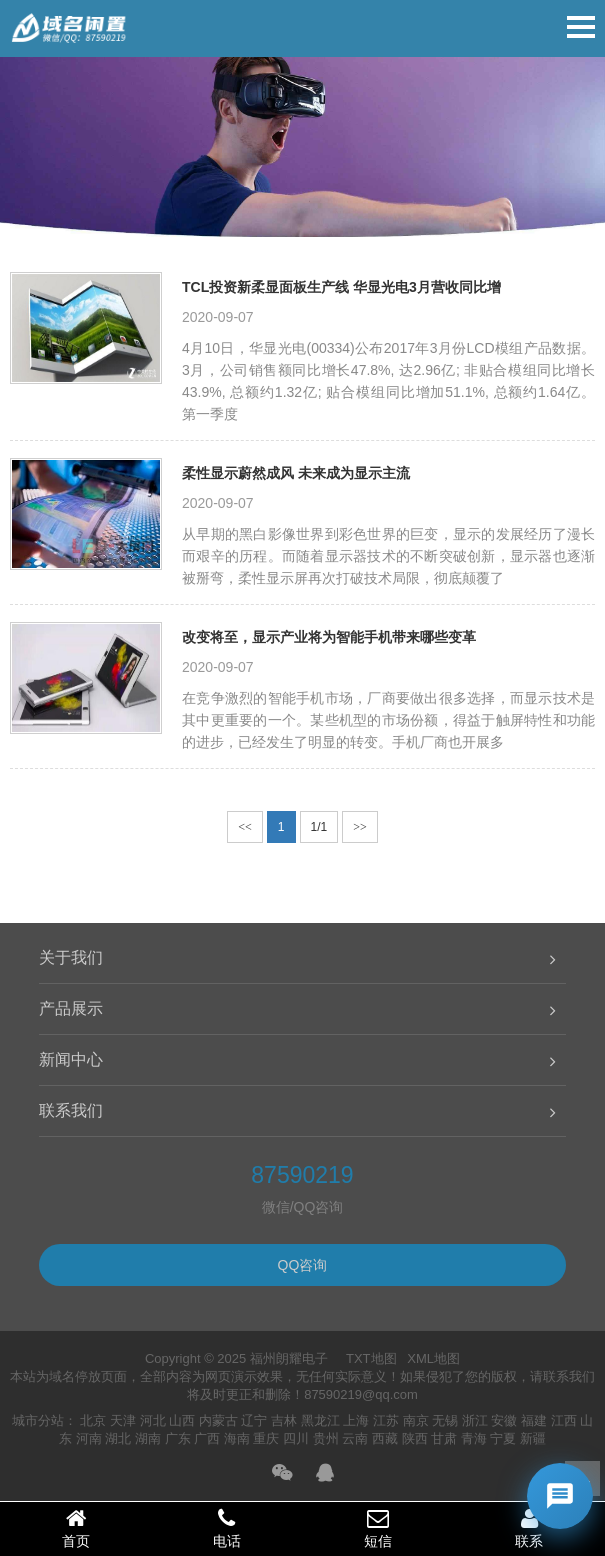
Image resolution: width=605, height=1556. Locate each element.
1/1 (319, 827)
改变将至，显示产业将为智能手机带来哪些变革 (329, 637)
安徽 (504, 1420)
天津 (123, 1420)
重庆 (266, 1438)
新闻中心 (71, 1059)
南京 (416, 1420)
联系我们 (71, 1110)
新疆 (533, 1438)
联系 (529, 1528)
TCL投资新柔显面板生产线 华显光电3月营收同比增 (341, 287)
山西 (182, 1420)
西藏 (385, 1438)
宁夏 (503, 1438)
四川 (296, 1438)
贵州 (326, 1438)
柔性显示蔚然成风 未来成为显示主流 (296, 473)
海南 (237, 1438)
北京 (93, 1420)
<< (245, 827)
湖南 (148, 1438)
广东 (178, 1438)
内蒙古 (218, 1420)
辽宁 (254, 1420)
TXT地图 (371, 1358)
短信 (378, 1528)
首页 (75, 1528)
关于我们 (71, 957)
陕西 (415, 1438)
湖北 (118, 1438)
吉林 (284, 1420)
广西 (207, 1438)
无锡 (445, 1420)
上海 (356, 1420)
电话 (226, 1528)
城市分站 (38, 1420)
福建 (534, 1420)
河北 (153, 1420)
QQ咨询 (303, 1265)
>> (360, 827)
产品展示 (71, 1008)
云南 (355, 1438)
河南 (89, 1438)
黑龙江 (320, 1420)
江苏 (386, 1420)
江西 (564, 1420)
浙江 (475, 1420)
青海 (474, 1438)
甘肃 (444, 1438)
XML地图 (433, 1358)
